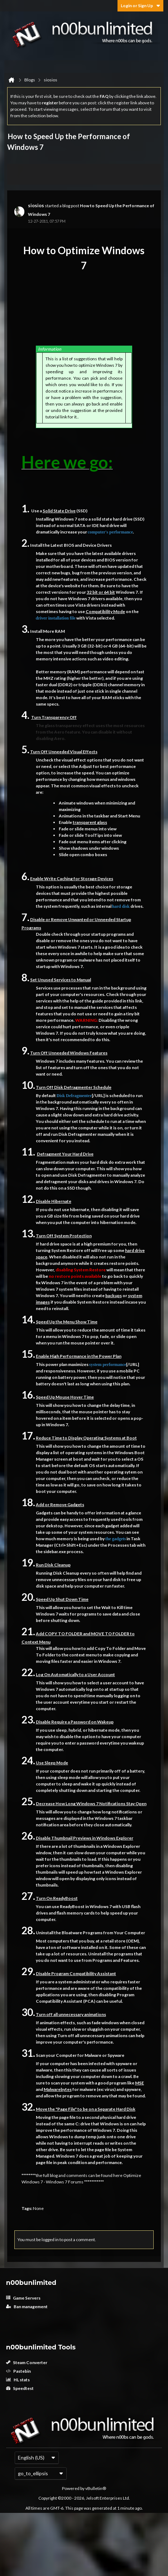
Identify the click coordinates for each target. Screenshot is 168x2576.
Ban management (27, 2306)
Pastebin (18, 2371)
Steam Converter (26, 2362)
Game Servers (23, 2298)
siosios (36, 205)
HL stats (18, 2379)
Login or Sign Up (140, 5)
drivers (129, 553)
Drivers (104, 545)
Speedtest (20, 2388)
